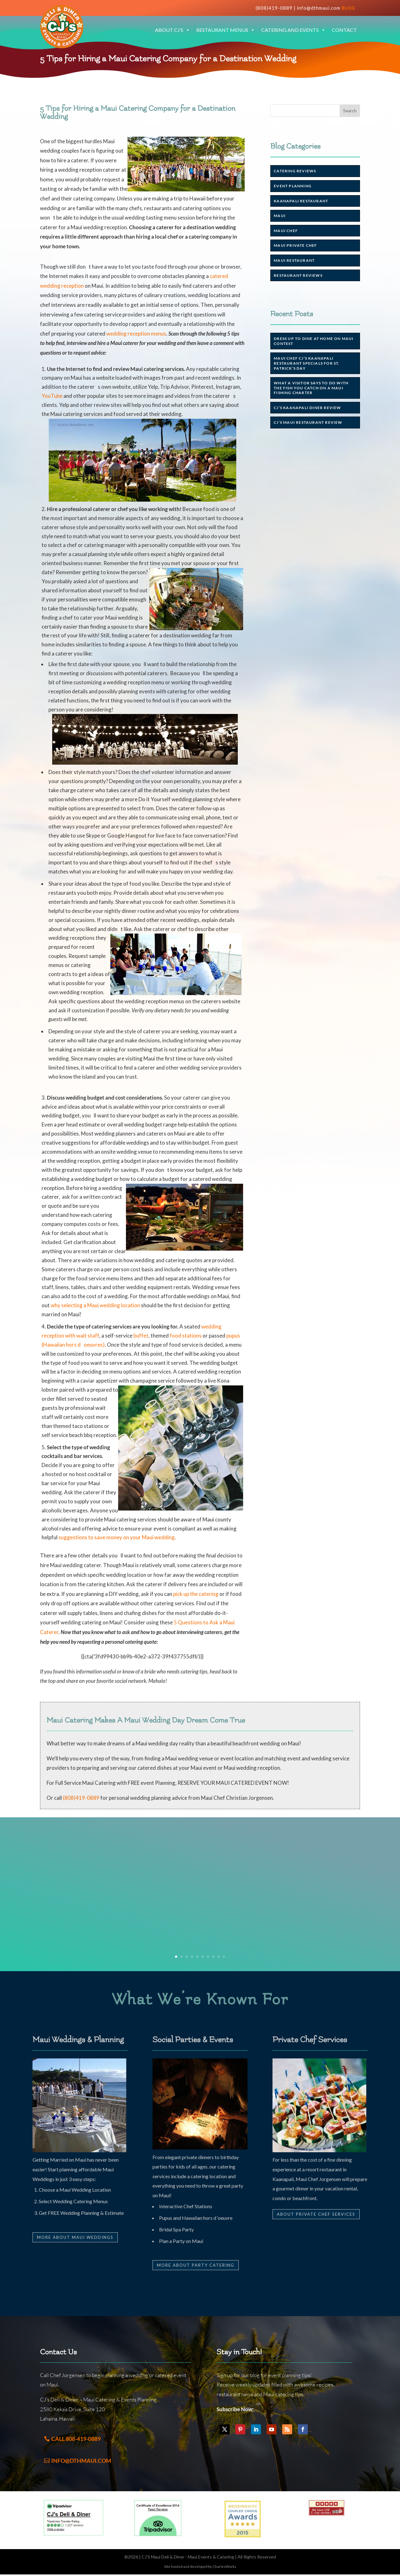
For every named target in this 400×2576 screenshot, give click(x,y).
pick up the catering (195, 1594)
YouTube (52, 395)
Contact (344, 30)
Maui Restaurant (294, 260)
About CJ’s (172, 30)
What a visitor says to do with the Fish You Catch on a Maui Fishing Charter (311, 388)
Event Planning (293, 186)
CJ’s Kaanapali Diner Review (307, 407)
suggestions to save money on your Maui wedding (116, 1537)
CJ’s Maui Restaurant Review (308, 422)
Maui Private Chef (295, 245)
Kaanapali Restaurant (301, 201)
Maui (280, 215)
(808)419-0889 (274, 8)
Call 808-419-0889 (76, 2438)
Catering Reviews (295, 171)
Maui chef (286, 230)
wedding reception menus (136, 333)
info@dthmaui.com (318, 8)
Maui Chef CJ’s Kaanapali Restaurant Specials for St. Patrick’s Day (306, 363)
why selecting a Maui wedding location (95, 1305)
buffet (140, 1335)
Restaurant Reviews (298, 275)
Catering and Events (293, 30)
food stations (186, 1335)
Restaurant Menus (225, 30)
